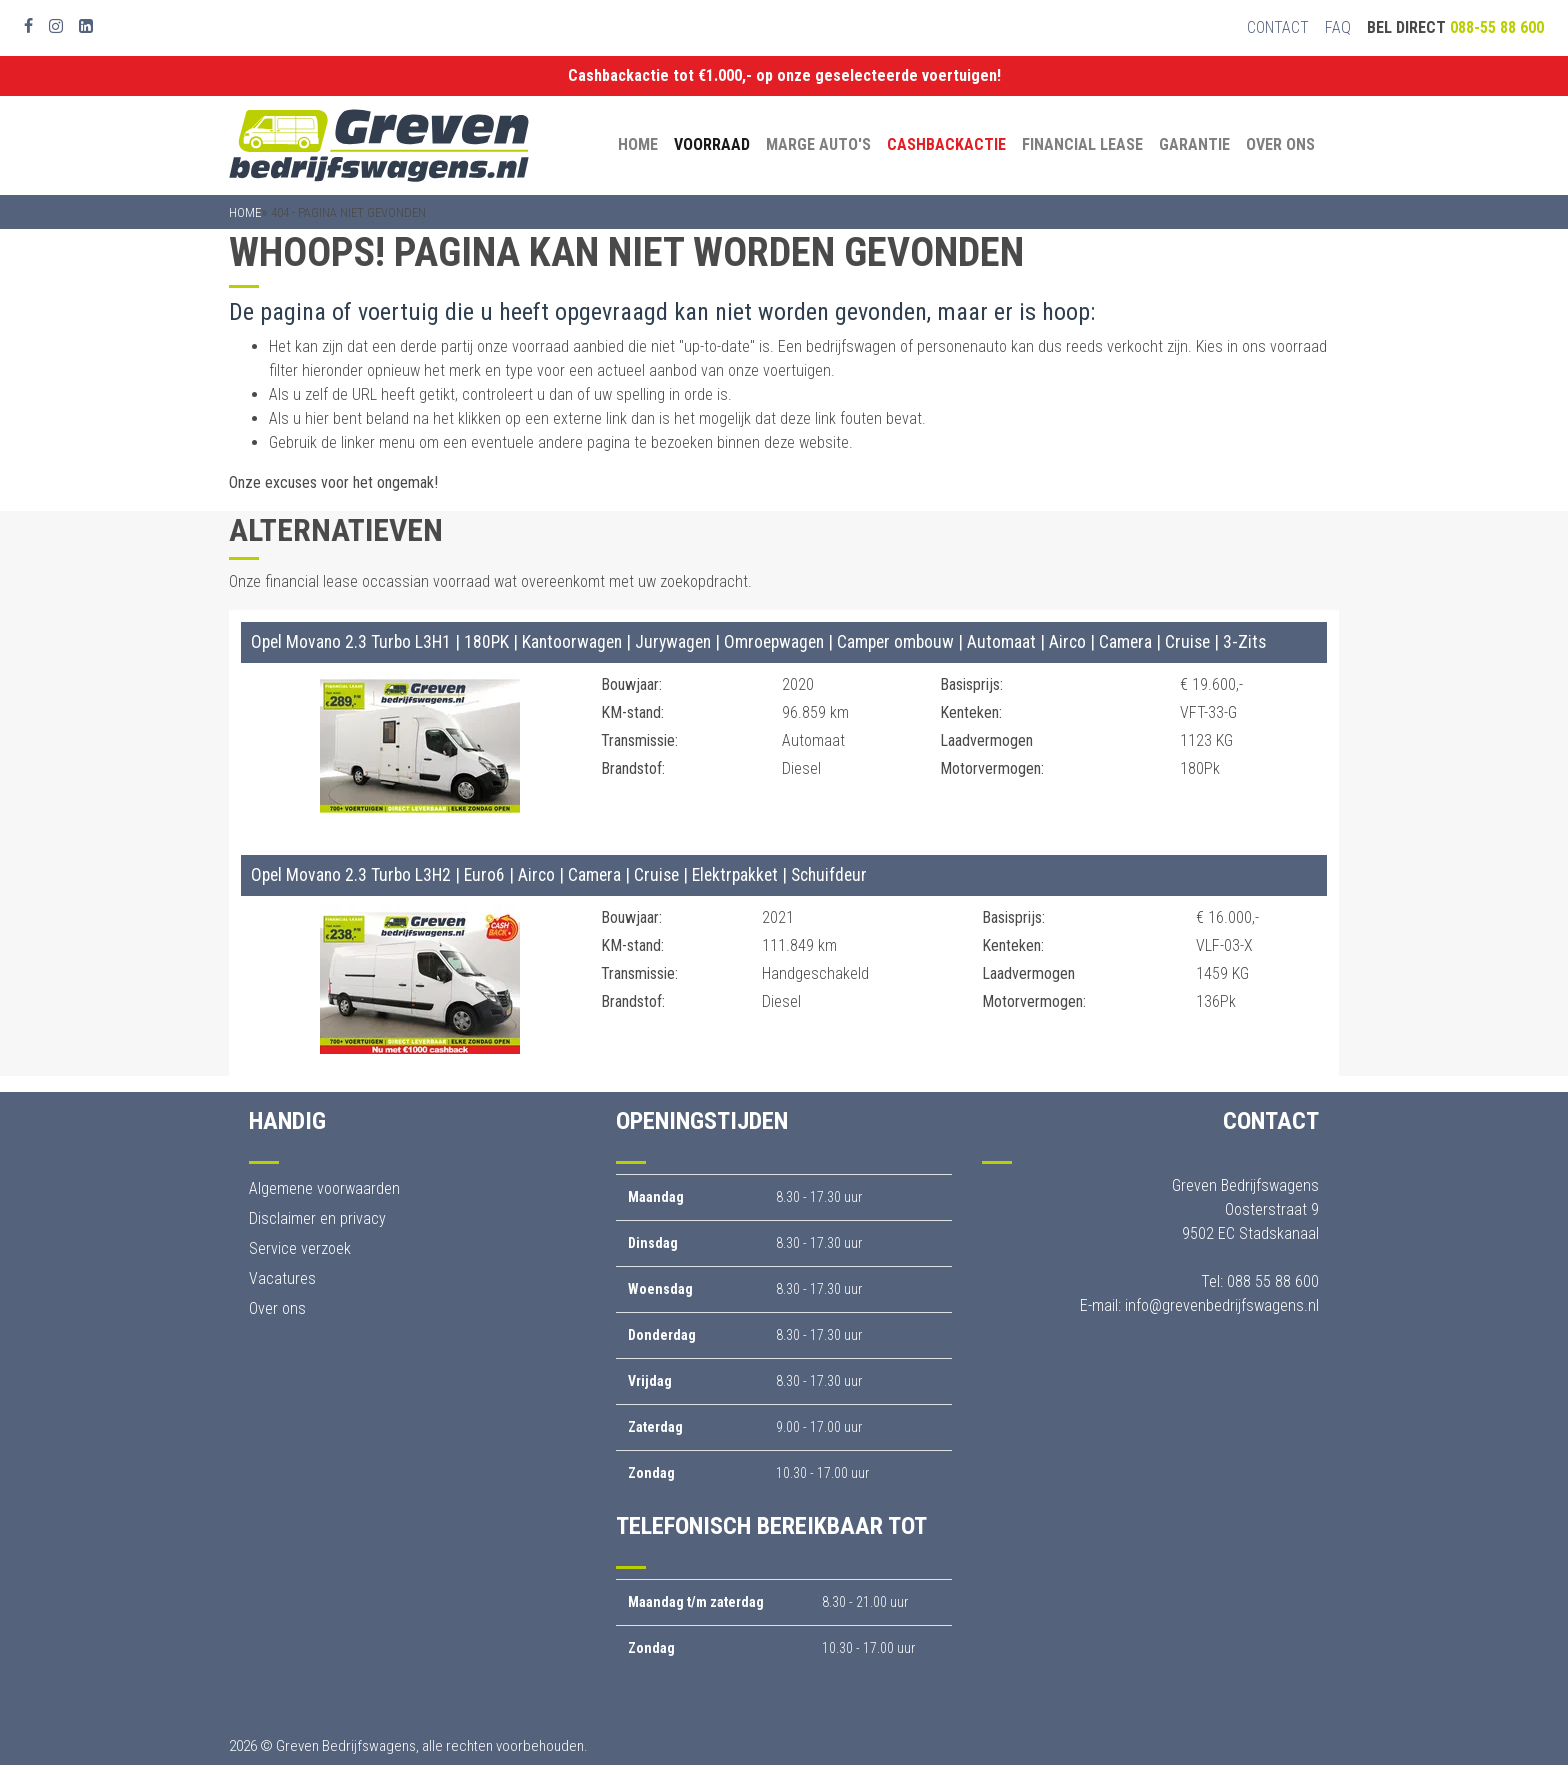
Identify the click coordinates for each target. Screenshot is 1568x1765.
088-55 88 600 (1497, 27)
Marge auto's (818, 144)
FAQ (1338, 27)
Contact (1278, 27)
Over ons (1280, 144)
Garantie (1194, 144)
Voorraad (712, 144)
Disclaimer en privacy (317, 1218)
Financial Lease (1082, 144)
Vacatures (282, 1278)
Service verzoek (300, 1248)
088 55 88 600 (1273, 1281)
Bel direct (1455, 27)
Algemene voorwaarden (324, 1188)
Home (638, 144)
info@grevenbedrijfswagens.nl (1222, 1305)
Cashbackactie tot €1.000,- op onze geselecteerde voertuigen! (784, 75)
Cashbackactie (946, 144)
